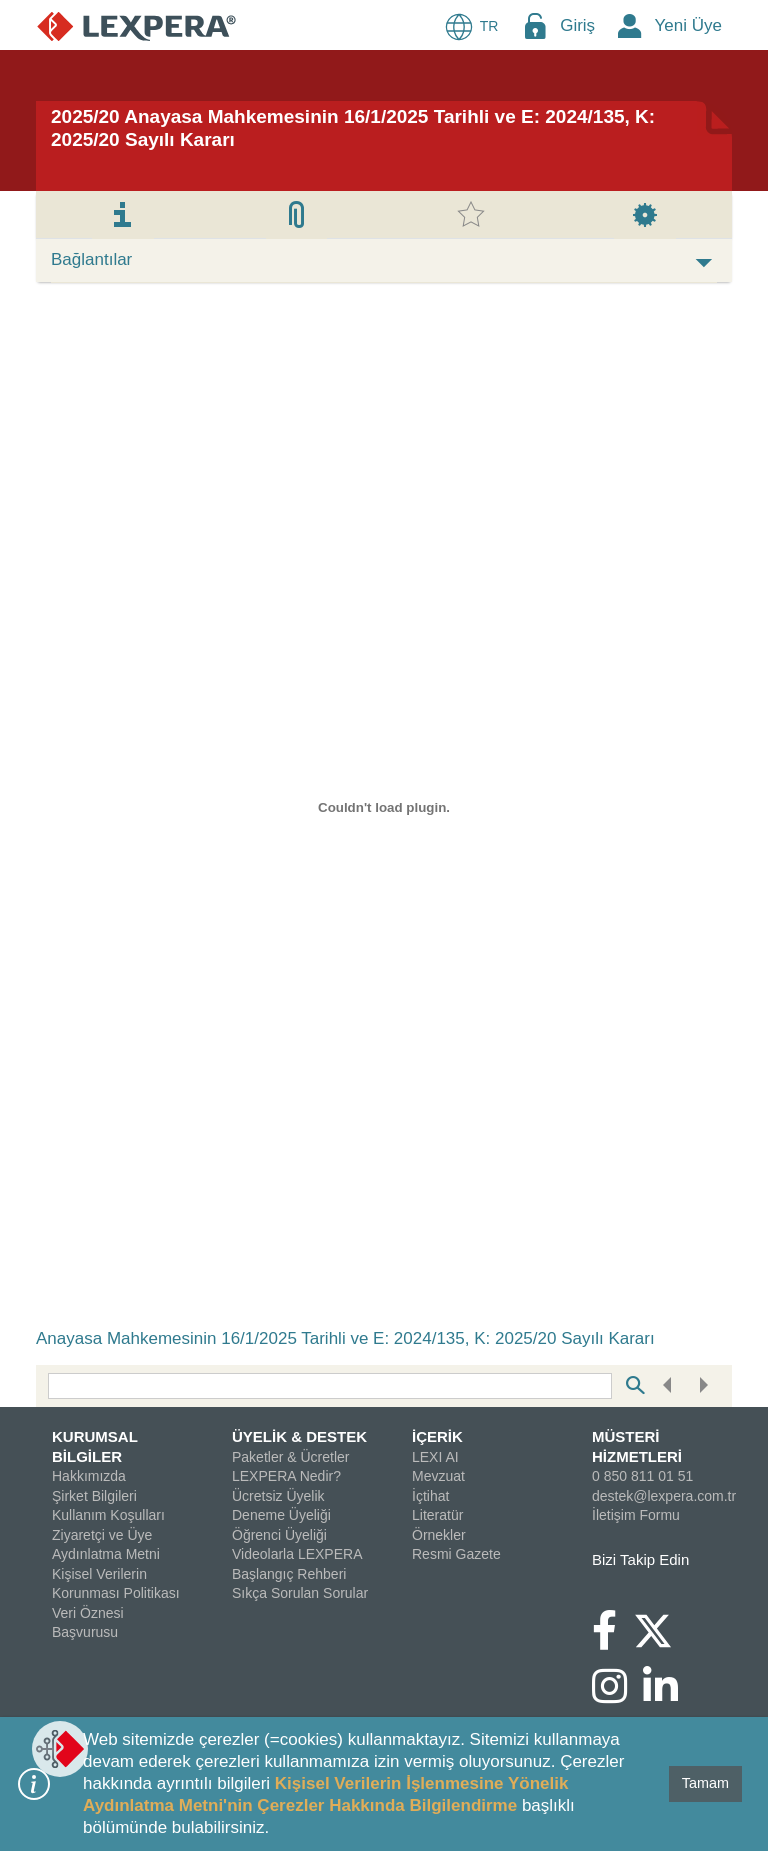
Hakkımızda (89, 1476)
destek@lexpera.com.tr (664, 1496)
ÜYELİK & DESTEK (299, 1436)
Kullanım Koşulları (108, 1515)
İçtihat (430, 1496)
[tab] (123, 215)
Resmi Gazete (456, 1554)
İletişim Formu (636, 1515)
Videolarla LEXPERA (297, 1554)
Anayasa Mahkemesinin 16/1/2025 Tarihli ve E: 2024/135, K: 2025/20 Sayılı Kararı (345, 1338)
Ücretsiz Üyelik (278, 1496)
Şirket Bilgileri (94, 1496)
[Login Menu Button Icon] (535, 25)
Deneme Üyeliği (281, 1515)
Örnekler (439, 1535)
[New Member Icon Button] (630, 25)
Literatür (437, 1515)
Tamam (705, 1783)
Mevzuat (438, 1476)
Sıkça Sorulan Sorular (300, 1593)
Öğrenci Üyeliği (279, 1535)
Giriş (577, 25)
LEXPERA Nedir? (286, 1476)
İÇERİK (437, 1436)
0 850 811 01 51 (642, 1476)
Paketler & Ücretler (290, 1457)
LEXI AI (435, 1457)
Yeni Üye (688, 25)
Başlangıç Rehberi (289, 1574)
